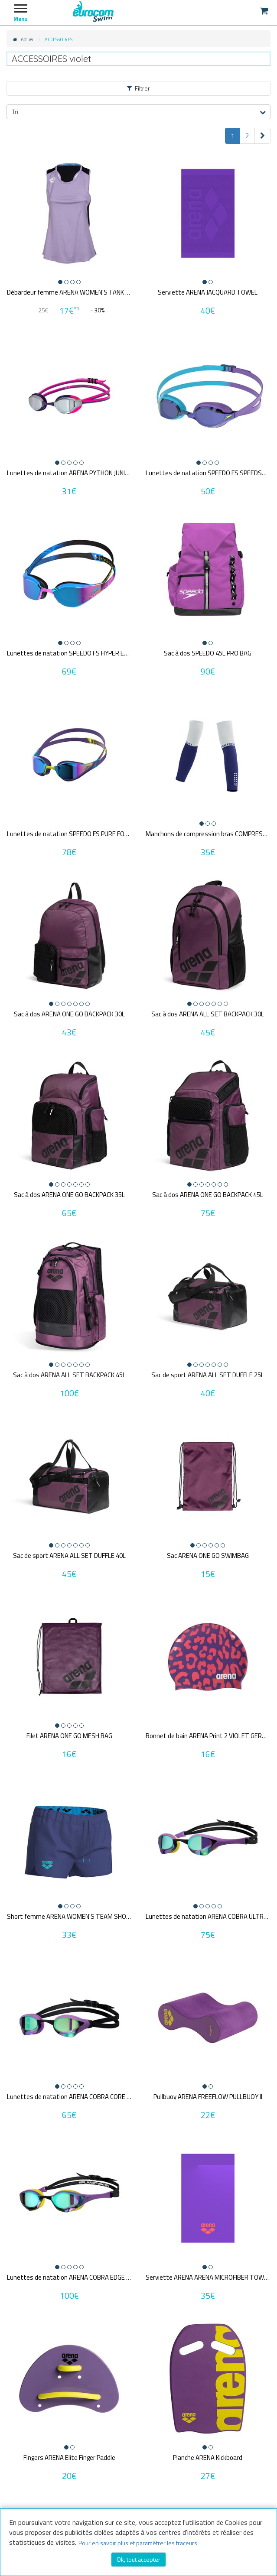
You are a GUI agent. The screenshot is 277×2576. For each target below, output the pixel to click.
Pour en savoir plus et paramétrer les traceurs (137, 2542)
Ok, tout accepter (138, 2559)
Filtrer (138, 88)
